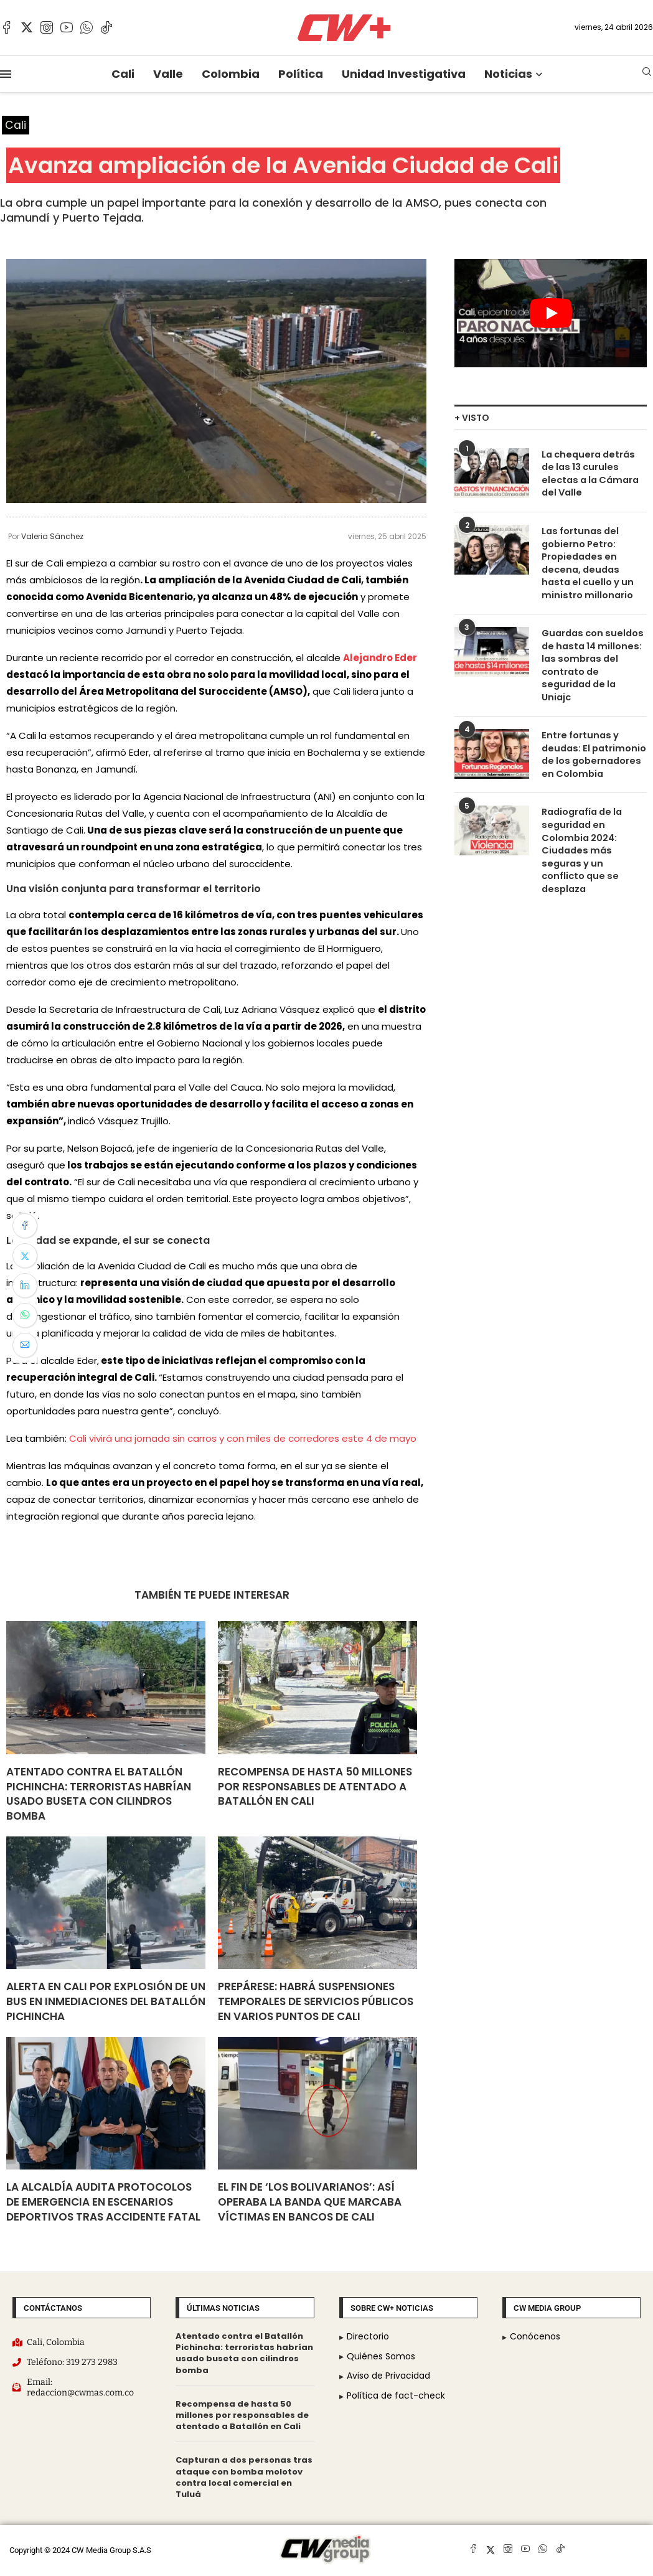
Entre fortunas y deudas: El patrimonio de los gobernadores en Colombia (592, 733)
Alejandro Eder (380, 658)
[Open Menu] (5, 74)
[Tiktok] (106, 27)
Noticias (508, 74)
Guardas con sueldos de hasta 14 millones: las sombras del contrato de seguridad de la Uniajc (593, 653)
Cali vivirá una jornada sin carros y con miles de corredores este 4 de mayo (242, 1438)
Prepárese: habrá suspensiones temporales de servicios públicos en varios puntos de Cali (315, 2002)
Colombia (231, 74)
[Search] (647, 73)
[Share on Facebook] (24, 1225)
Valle (168, 74)
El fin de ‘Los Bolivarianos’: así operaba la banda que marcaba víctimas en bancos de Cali (310, 2202)
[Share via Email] (24, 1345)
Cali (122, 74)
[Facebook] (7, 27)
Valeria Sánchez (52, 537)
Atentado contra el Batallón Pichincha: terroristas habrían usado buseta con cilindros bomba (98, 1794)
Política (300, 74)
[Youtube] (66, 27)
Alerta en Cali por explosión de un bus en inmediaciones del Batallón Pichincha (105, 2002)
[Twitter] (27, 27)
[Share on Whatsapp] (24, 1315)
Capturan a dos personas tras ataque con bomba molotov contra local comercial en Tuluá (244, 2478)
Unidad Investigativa (404, 74)
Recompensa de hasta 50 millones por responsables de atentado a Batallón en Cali (315, 1787)
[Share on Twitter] (24, 1255)
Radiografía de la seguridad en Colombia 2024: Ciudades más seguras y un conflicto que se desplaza (592, 820)
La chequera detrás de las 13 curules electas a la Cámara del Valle (594, 467)
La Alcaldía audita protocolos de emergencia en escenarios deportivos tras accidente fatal (103, 2202)
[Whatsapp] (86, 27)
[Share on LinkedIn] (24, 1285)
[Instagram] (47, 27)
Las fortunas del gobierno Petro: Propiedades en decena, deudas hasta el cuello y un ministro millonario (593, 560)
